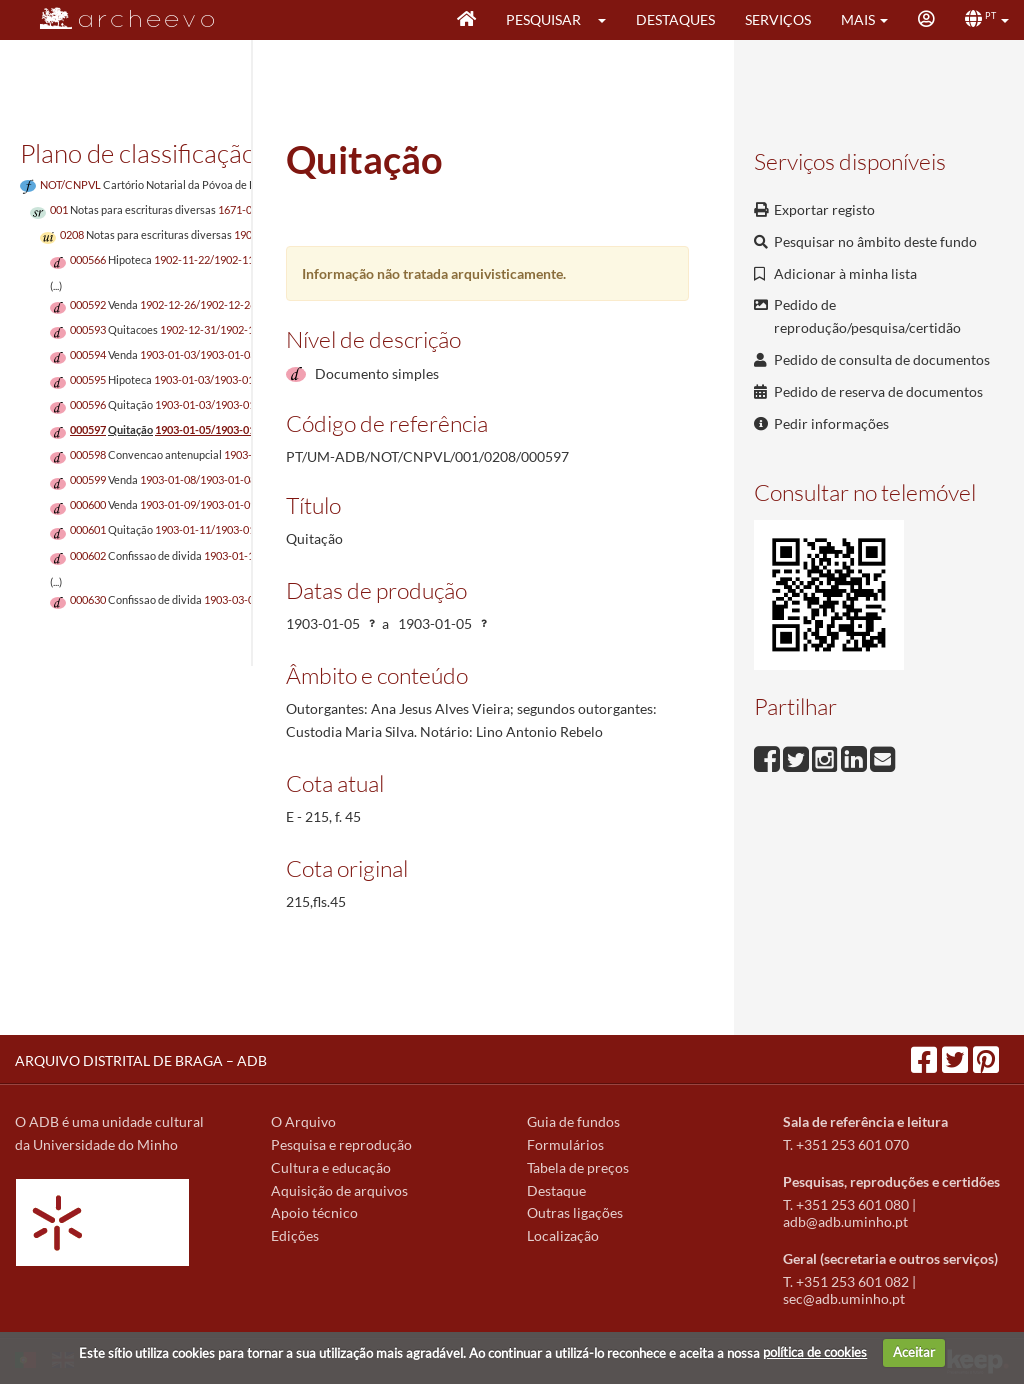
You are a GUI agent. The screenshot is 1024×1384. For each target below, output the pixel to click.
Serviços (778, 19)
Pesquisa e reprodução (341, 1144)
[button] (608, 20)
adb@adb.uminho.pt (845, 1221)
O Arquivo (303, 1121)
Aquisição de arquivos (339, 1190)
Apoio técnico (314, 1212)
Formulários (565, 1144)
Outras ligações (575, 1212)
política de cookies (815, 1352)
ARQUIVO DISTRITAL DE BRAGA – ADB (141, 1060)
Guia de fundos (573, 1121)
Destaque (556, 1190)
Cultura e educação (331, 1167)
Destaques (675, 19)
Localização (563, 1235)
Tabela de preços (578, 1167)
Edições (295, 1235)
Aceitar (914, 1352)
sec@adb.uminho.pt (844, 1298)
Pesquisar (543, 19)
